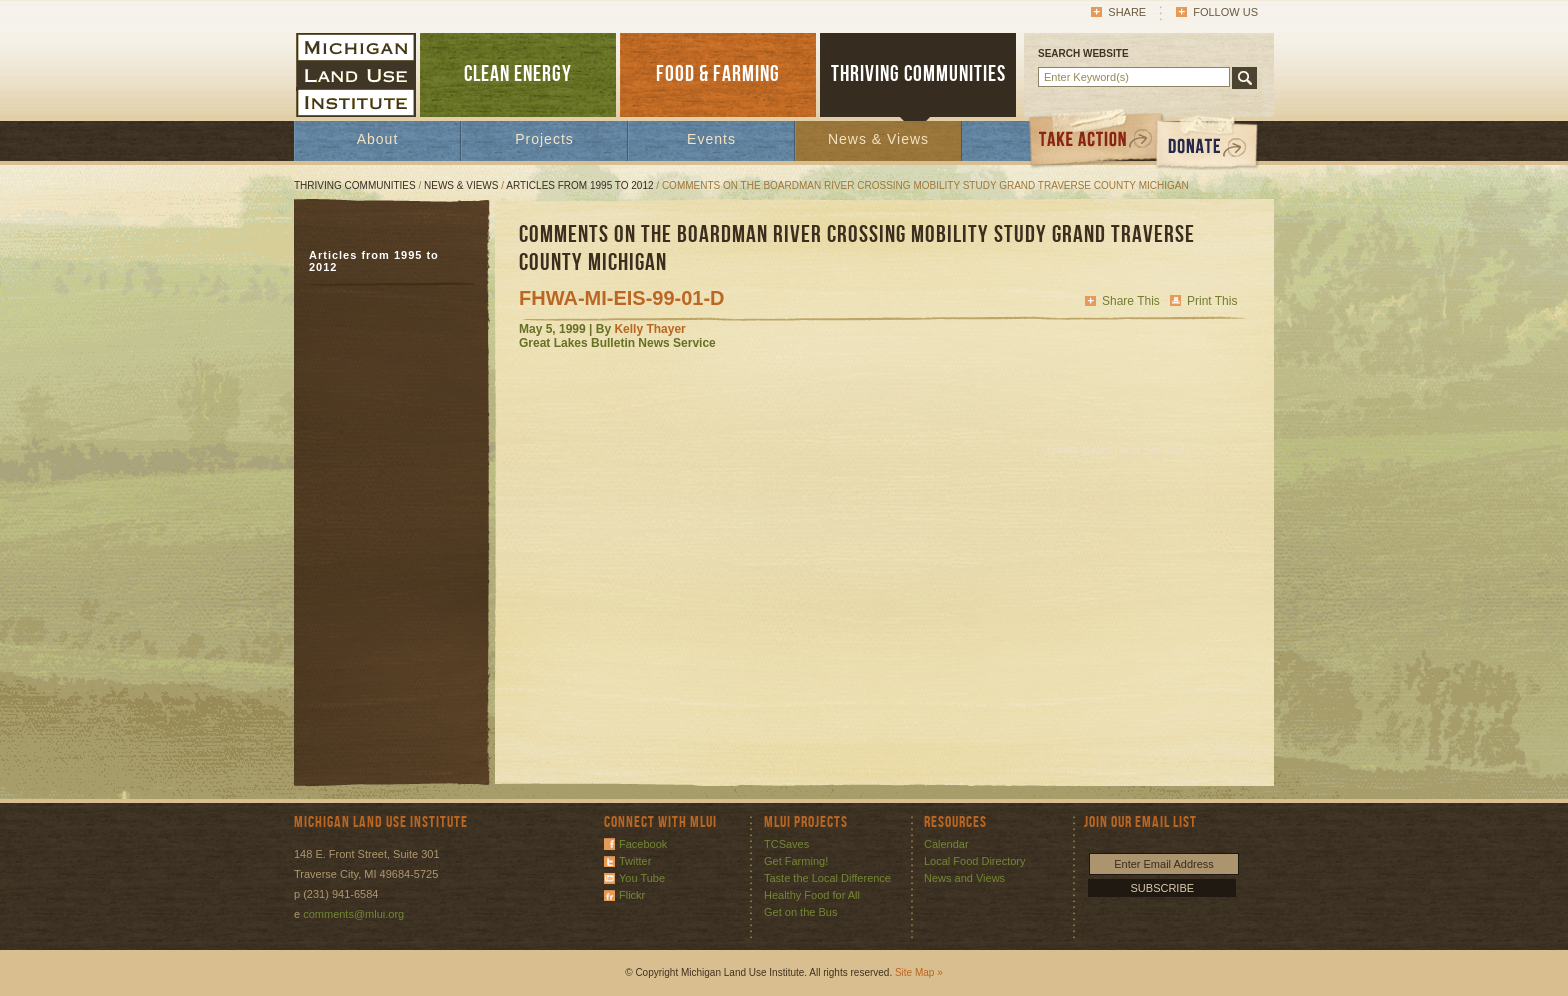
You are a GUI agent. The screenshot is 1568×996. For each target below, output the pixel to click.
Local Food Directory (975, 861)
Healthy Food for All (812, 895)
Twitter (635, 861)
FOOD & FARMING (718, 74)
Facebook (643, 844)
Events (711, 139)
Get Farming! (796, 861)
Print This (1212, 301)
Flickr (632, 895)
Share (1127, 12)
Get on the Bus (800, 912)
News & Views (878, 139)
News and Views (964, 878)
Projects (544, 139)
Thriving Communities (355, 185)
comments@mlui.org (353, 914)
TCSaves (786, 844)
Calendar (946, 844)
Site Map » (919, 972)
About (378, 139)
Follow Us (1225, 12)
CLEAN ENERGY (518, 74)
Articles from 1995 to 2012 (579, 185)
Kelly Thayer (649, 329)
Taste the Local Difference (827, 878)
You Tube (642, 878)
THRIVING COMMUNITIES (918, 74)
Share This (1131, 301)
